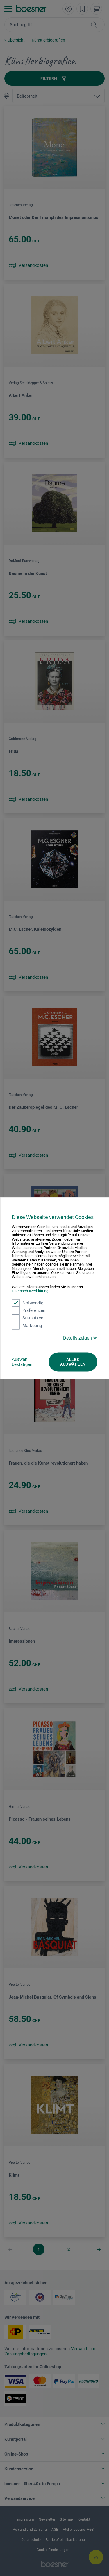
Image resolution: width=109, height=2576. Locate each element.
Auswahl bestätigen (22, 1362)
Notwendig (27, 1303)
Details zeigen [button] (80, 1338)
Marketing (27, 1325)
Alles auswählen (73, 1362)
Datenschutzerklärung (30, 1291)
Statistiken (27, 1318)
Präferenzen (28, 1310)
